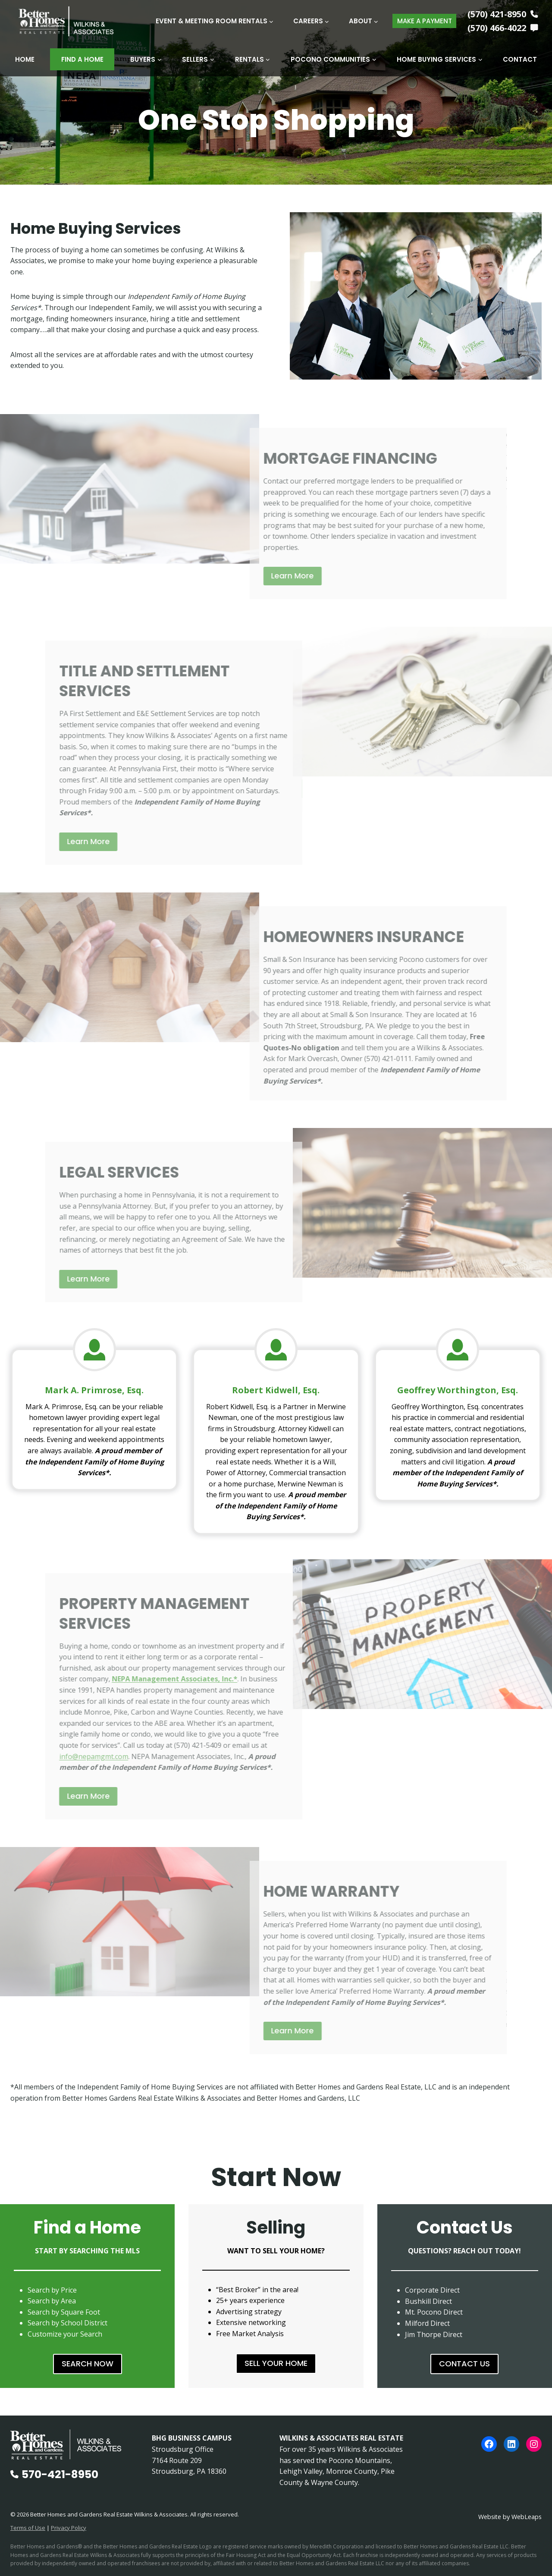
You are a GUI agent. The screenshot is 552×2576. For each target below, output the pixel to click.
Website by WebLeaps (510, 2517)
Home (24, 59)
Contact (520, 59)
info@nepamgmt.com (73, 1756)
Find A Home (82, 59)
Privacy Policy (68, 2528)
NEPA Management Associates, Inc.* (154, 1679)
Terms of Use (27, 2528)
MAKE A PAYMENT (424, 20)
